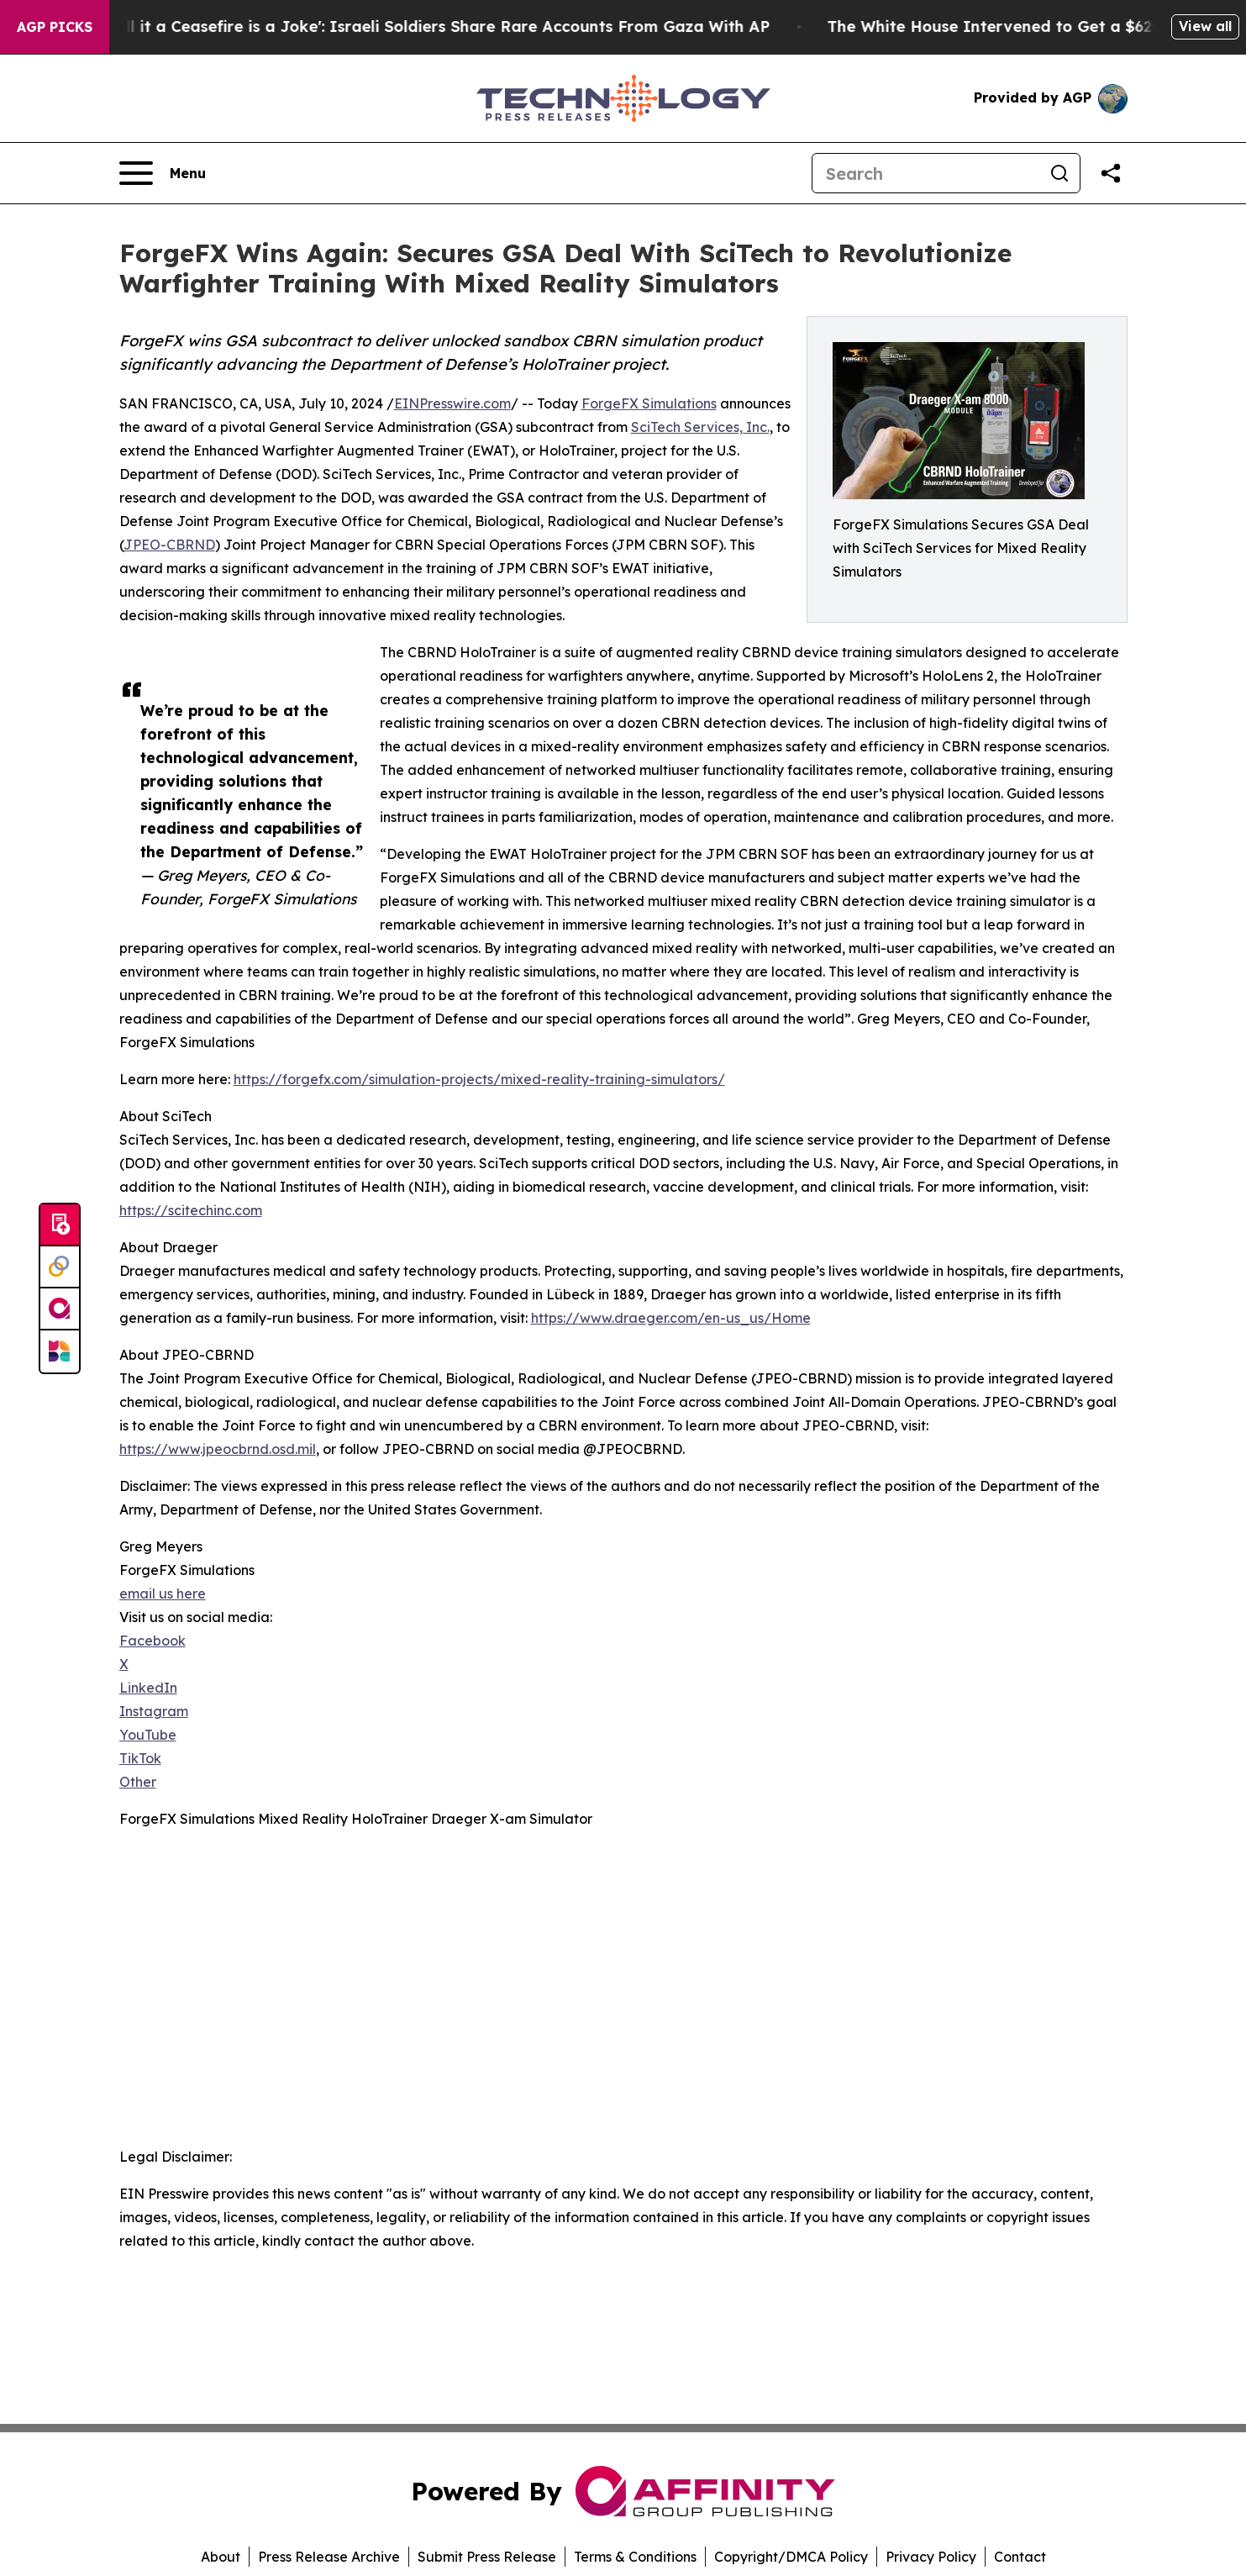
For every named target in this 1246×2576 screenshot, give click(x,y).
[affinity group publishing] (59, 1309)
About (220, 2556)
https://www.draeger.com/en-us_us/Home (671, 1317)
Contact (1020, 2556)
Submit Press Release (487, 2556)
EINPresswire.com (452, 403)
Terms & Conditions (635, 2556)
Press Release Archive (329, 2556)
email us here (162, 1593)
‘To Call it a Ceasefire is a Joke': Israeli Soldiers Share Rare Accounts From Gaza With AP (461, 26)
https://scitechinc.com (190, 1210)
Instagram (153, 1711)
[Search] (925, 173)
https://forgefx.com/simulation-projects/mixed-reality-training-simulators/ (479, 1079)
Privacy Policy (931, 2556)
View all (1205, 26)
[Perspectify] (59, 1267)
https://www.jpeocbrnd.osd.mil (217, 1449)
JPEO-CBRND (169, 544)
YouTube (147, 1734)
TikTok (140, 1758)
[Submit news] (59, 1225)
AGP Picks (54, 26)
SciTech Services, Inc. (700, 427)
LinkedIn (148, 1687)
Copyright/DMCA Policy (791, 2556)
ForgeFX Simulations (649, 403)
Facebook (152, 1640)
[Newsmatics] (59, 1351)
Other (137, 1781)
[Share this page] (1111, 173)
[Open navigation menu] (162, 173)
